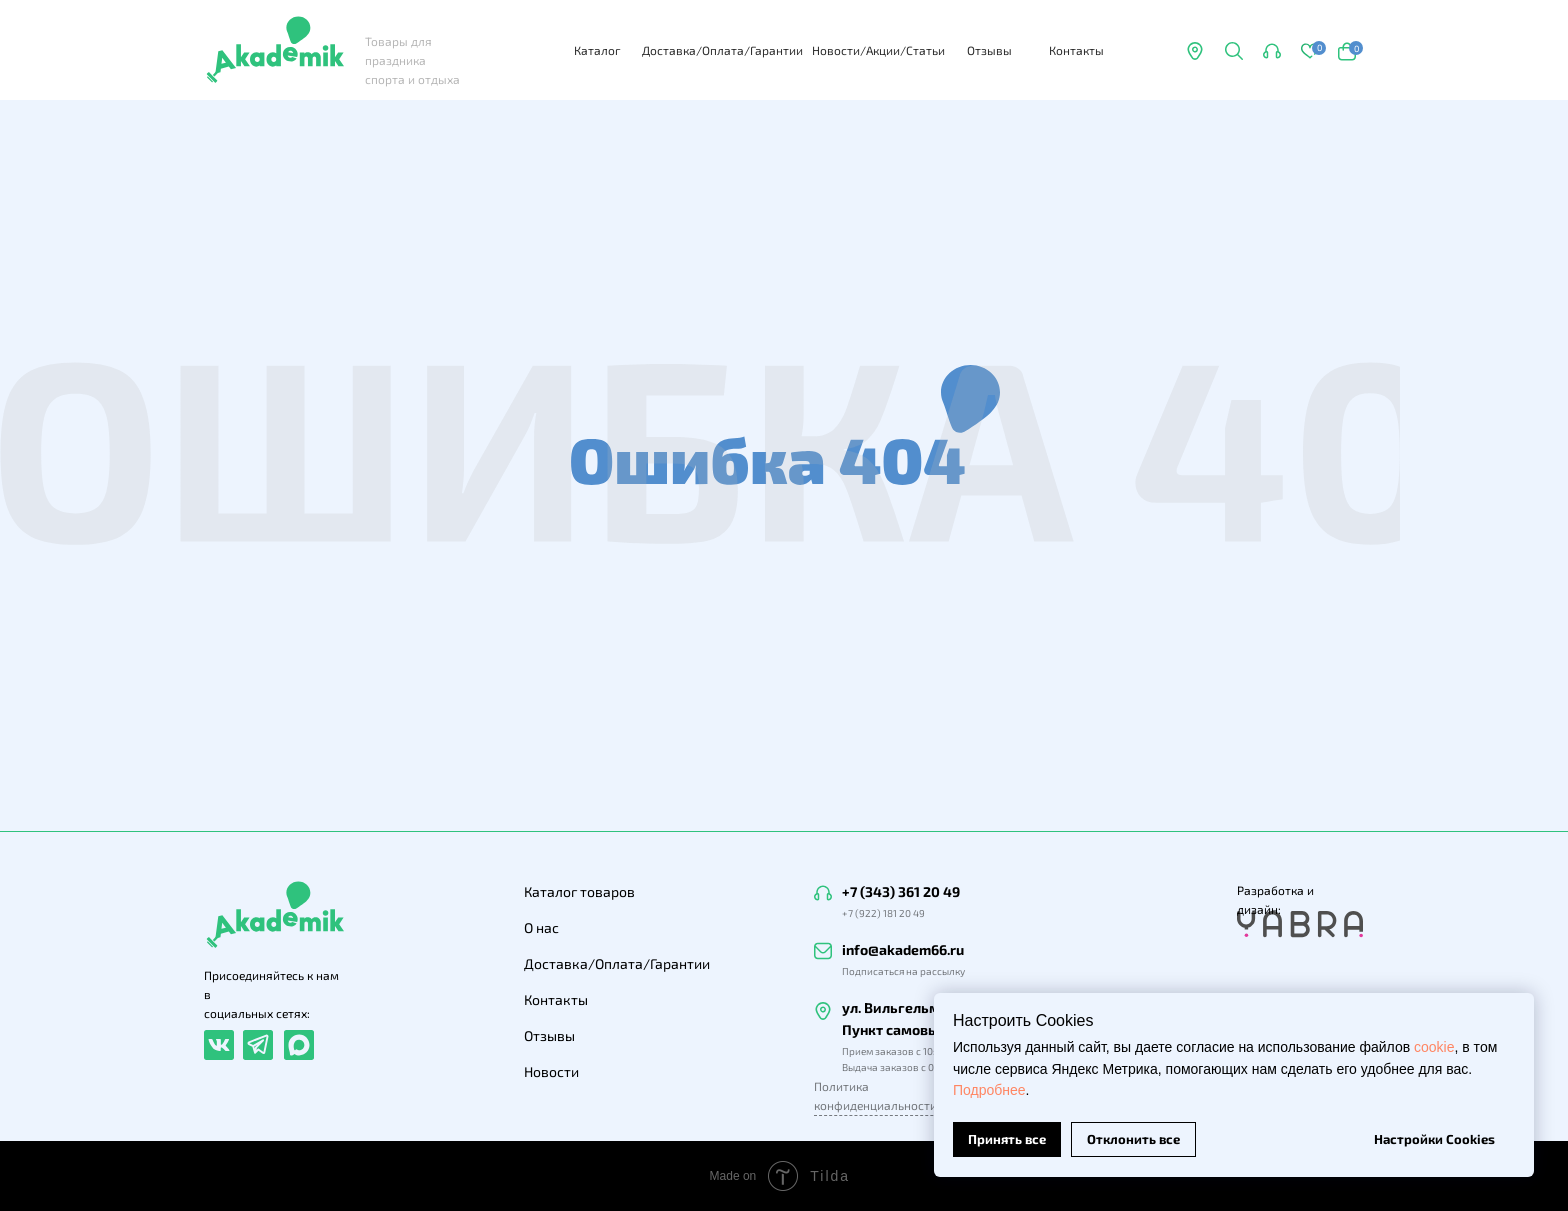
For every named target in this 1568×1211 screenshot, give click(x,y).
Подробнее (989, 1090)
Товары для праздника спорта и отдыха (412, 60)
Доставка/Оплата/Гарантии (722, 50)
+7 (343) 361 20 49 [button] (901, 891)
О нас (541, 927)
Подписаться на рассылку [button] (903, 971)
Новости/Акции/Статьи (878, 50)
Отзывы (989, 50)
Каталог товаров (579, 891)
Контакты (1076, 50)
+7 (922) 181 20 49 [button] (883, 913)
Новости (551, 1071)
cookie (1434, 1047)
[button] (1233, 50)
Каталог (597, 50)
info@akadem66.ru (903, 949)
